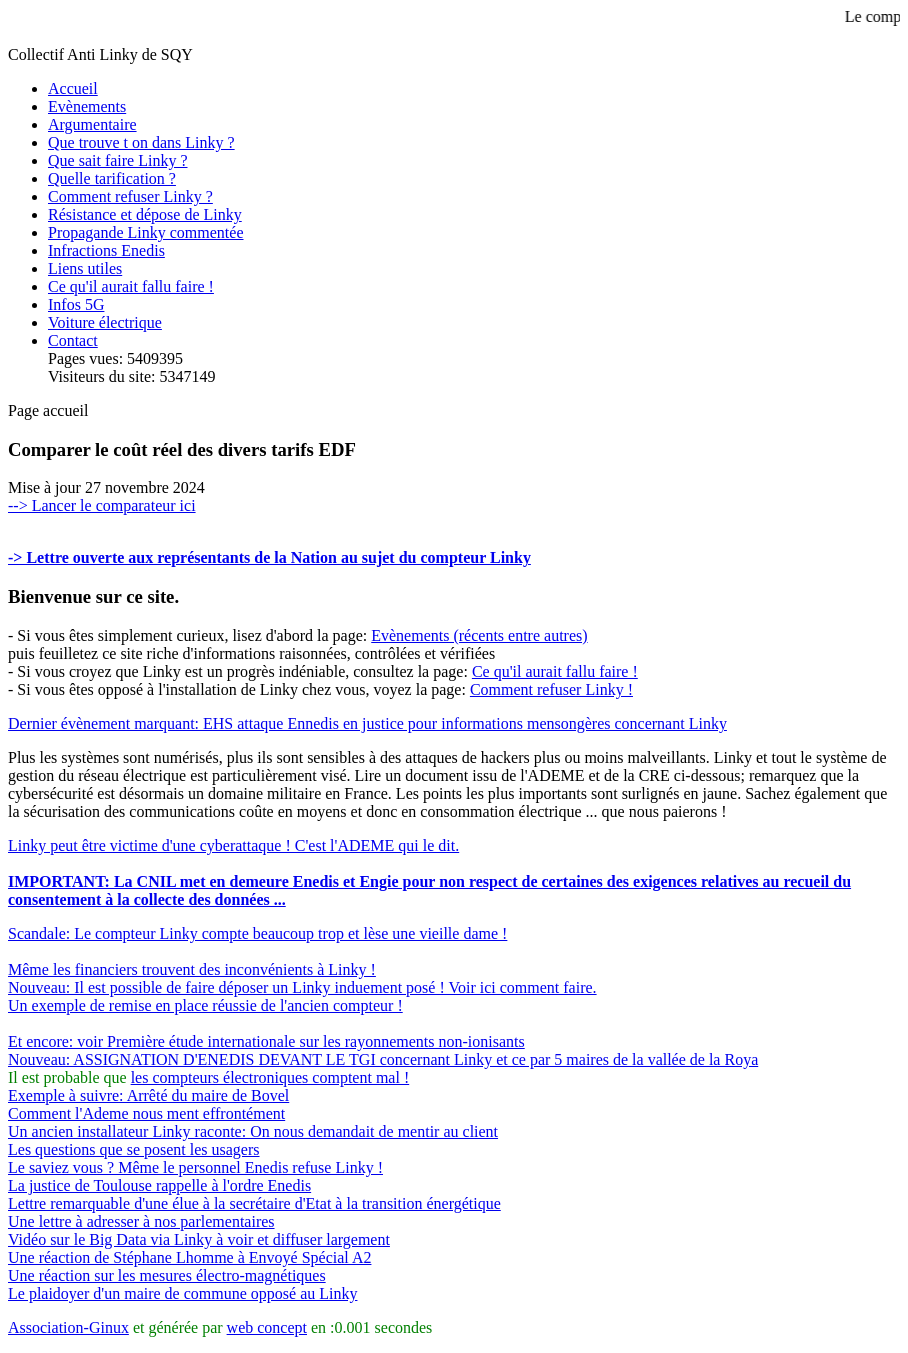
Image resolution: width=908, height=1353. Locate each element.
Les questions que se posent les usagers (134, 1149)
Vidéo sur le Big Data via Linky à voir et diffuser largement (199, 1239)
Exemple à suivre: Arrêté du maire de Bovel (148, 1095)
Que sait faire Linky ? (118, 160)
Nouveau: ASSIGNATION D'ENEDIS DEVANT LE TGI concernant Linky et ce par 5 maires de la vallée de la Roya (383, 1059)
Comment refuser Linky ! (551, 689)
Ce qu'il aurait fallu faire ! (131, 286)
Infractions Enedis (106, 250)
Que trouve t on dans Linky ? (141, 142)
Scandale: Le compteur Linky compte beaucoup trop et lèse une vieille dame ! (257, 933)
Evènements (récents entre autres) (479, 635)
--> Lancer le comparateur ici (102, 505)
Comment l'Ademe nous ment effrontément (146, 1113)
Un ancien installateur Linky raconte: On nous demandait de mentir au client (253, 1131)
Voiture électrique (105, 322)
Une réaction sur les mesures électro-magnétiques (167, 1275)
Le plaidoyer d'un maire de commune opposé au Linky (182, 1293)
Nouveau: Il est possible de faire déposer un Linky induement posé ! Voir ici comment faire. (302, 987)
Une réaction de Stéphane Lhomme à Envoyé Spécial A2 (189, 1257)
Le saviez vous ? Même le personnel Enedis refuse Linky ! (195, 1167)
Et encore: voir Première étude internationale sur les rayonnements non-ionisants (266, 1041)
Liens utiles (85, 268)
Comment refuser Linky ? (130, 196)
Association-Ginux (68, 1327)
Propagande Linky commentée (146, 232)
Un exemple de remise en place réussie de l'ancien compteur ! (205, 1005)
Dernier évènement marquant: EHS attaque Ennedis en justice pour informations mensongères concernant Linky (367, 723)
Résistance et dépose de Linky (145, 214)
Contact (73, 340)
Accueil (73, 88)
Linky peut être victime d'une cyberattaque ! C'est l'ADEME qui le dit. (233, 845)
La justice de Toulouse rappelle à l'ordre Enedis (159, 1185)
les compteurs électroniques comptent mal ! (270, 1077)
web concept (267, 1327)
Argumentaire (92, 124)
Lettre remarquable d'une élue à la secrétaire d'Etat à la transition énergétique (254, 1203)
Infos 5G (76, 304)
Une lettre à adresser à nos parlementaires (141, 1221)
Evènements (87, 106)
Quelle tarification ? (112, 178)
